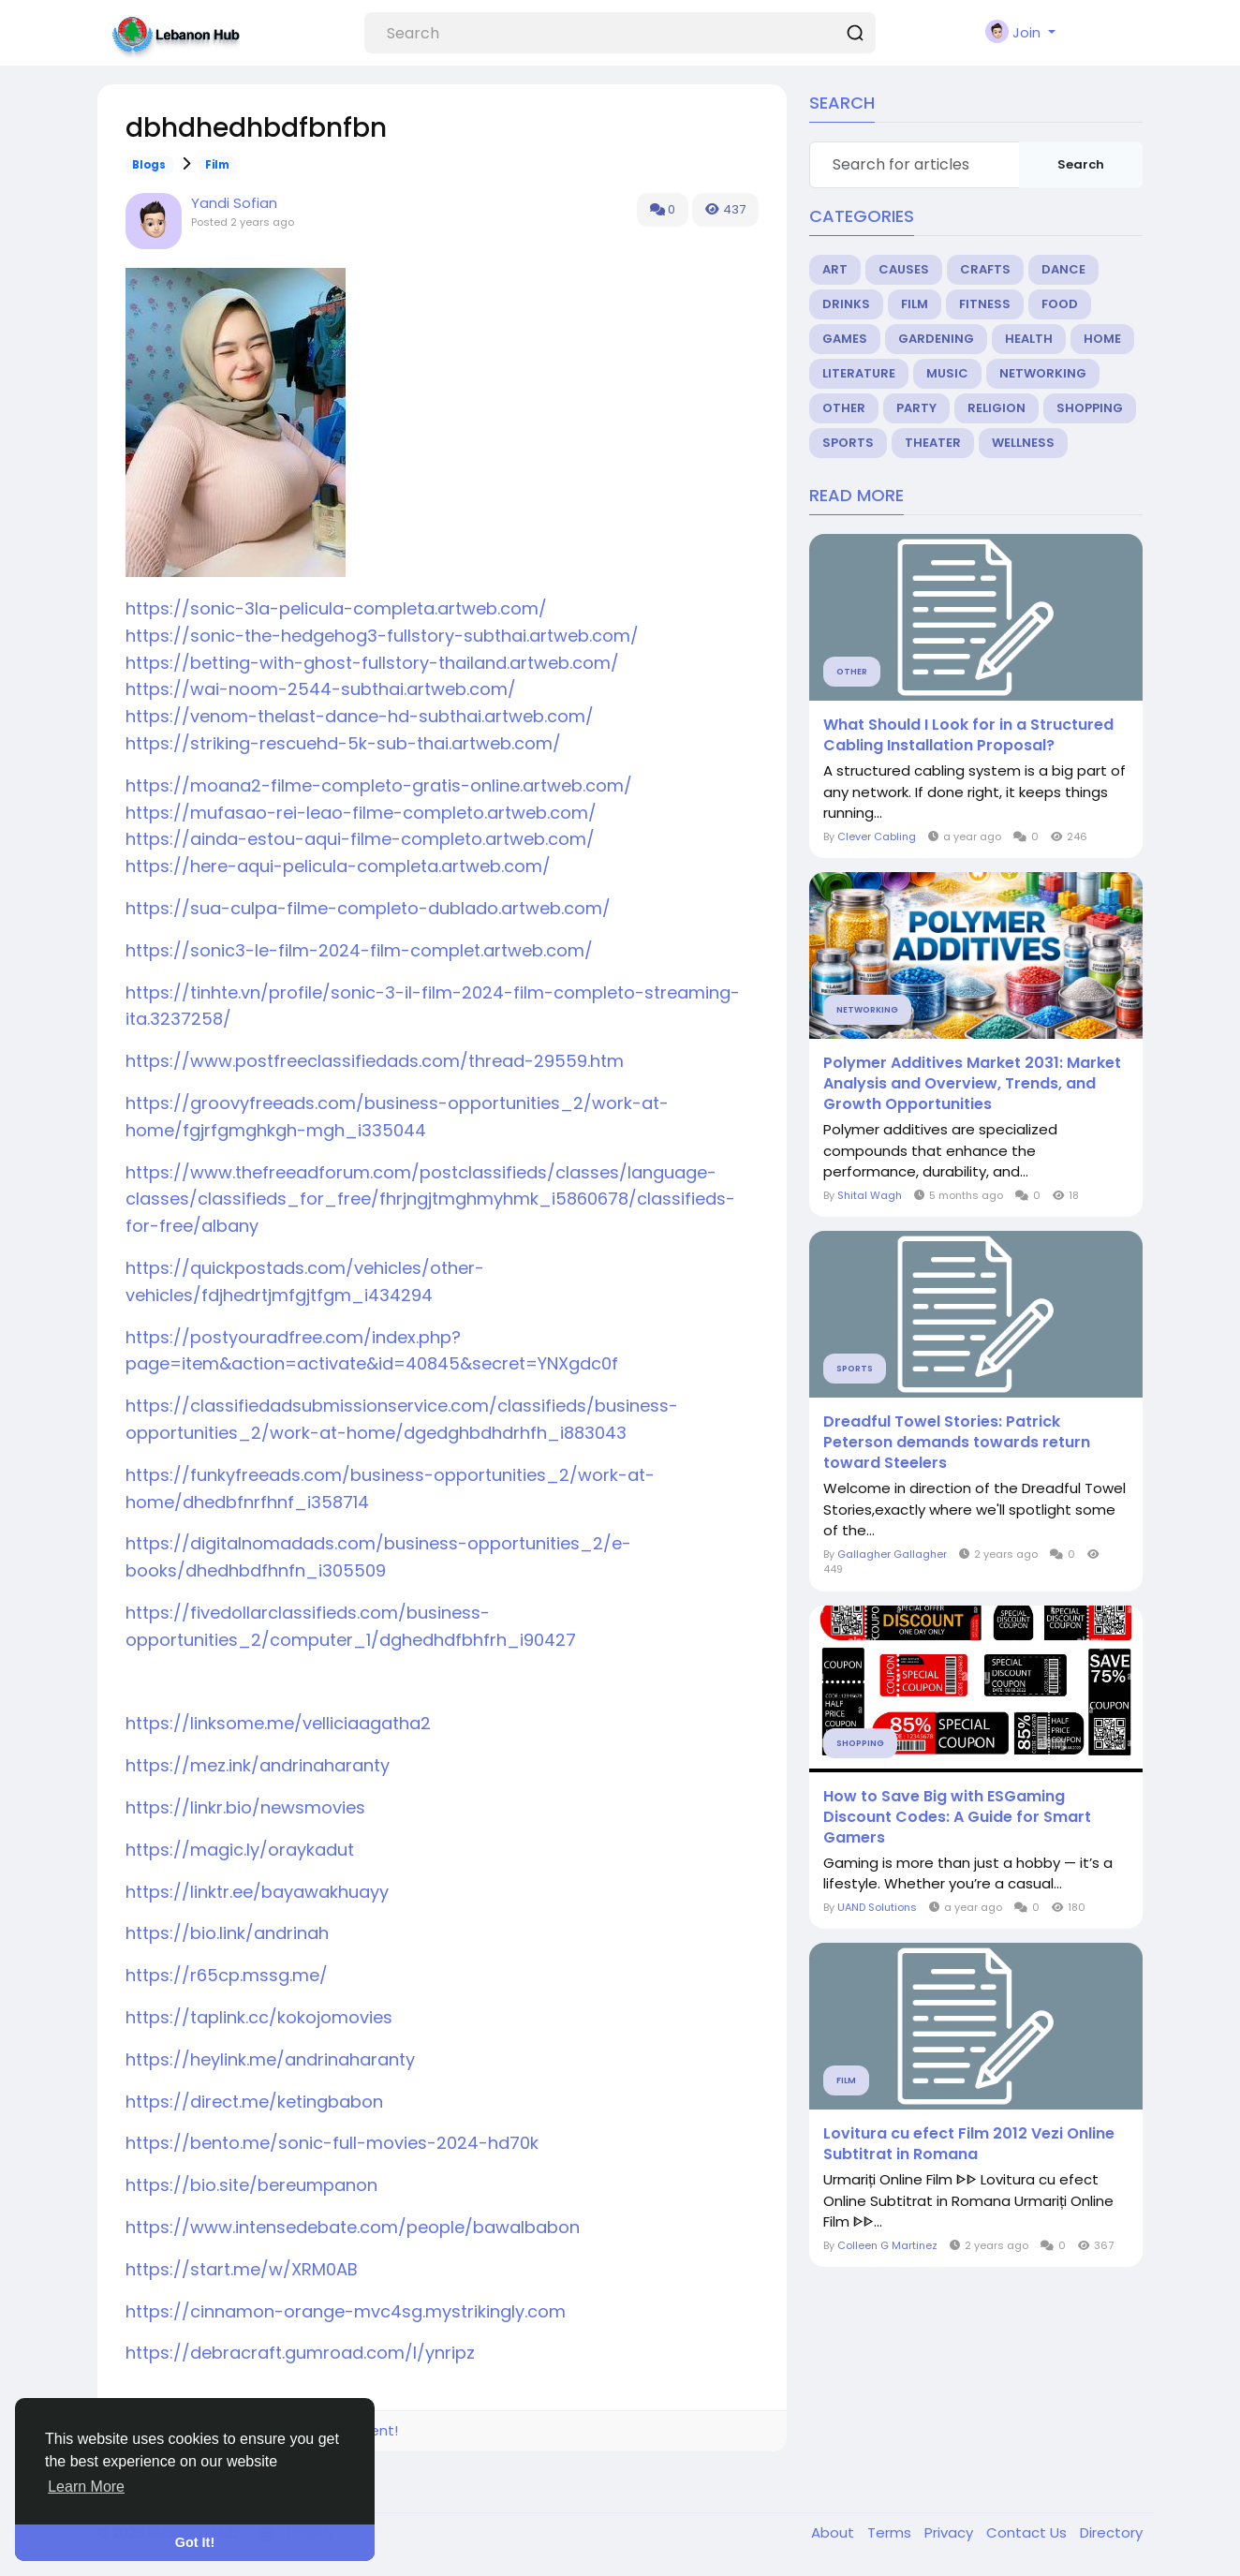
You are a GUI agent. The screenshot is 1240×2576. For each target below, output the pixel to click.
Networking (1042, 373)
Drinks (846, 304)
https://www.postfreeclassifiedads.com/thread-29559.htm (374, 1061)
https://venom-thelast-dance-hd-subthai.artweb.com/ (359, 716)
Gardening (936, 339)
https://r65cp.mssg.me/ (226, 1975)
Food (1059, 304)
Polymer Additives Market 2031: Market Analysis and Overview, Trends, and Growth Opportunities (972, 1084)
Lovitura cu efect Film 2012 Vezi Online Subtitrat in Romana (969, 2144)
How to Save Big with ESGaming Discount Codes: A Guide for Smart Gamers (957, 1817)
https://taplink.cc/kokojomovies (258, 2017)
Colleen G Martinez (887, 2245)
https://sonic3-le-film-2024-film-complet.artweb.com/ (359, 950)
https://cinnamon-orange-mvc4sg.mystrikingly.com (345, 2311)
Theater (933, 443)
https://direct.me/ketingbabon (254, 2101)
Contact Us (1028, 2532)
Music (947, 373)
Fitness (985, 304)
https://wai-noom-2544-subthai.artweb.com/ (320, 689)
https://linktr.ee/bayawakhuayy (257, 1891)
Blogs (149, 164)
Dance (1063, 269)
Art (835, 269)
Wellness (1023, 443)
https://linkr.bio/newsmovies (245, 1807)
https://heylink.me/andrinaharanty (270, 2059)
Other (843, 408)
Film (217, 164)
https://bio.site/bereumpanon (251, 2185)
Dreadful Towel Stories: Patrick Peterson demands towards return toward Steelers (956, 1442)
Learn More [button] (86, 2487)
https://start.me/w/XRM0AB (241, 2269)
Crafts (985, 269)
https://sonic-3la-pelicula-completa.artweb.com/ (336, 608)
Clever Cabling (876, 836)
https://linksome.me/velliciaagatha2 (278, 1723)
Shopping (1089, 408)
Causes (903, 269)
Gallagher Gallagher (892, 1554)
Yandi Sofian (234, 203)
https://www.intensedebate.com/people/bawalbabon (352, 2227)
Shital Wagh (869, 1195)
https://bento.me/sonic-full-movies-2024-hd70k (332, 2142)
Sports (848, 443)
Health (1029, 339)
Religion (996, 408)
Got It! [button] (194, 2542)
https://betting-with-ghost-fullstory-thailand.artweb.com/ (372, 662)
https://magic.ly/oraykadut (239, 1849)
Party (916, 408)
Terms (891, 2532)
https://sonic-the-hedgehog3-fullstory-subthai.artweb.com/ (382, 635)
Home (1102, 339)
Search (1080, 164)
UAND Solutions (877, 1907)
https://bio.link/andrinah (227, 1933)
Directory (1111, 2532)
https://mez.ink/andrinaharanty (257, 1765)
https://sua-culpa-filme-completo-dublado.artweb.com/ (368, 908)
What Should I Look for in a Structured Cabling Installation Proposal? (968, 735)
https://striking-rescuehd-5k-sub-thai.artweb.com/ (343, 743)
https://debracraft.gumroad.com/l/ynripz (300, 2352)
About (834, 2532)
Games (844, 339)
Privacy (950, 2532)
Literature (858, 373)
